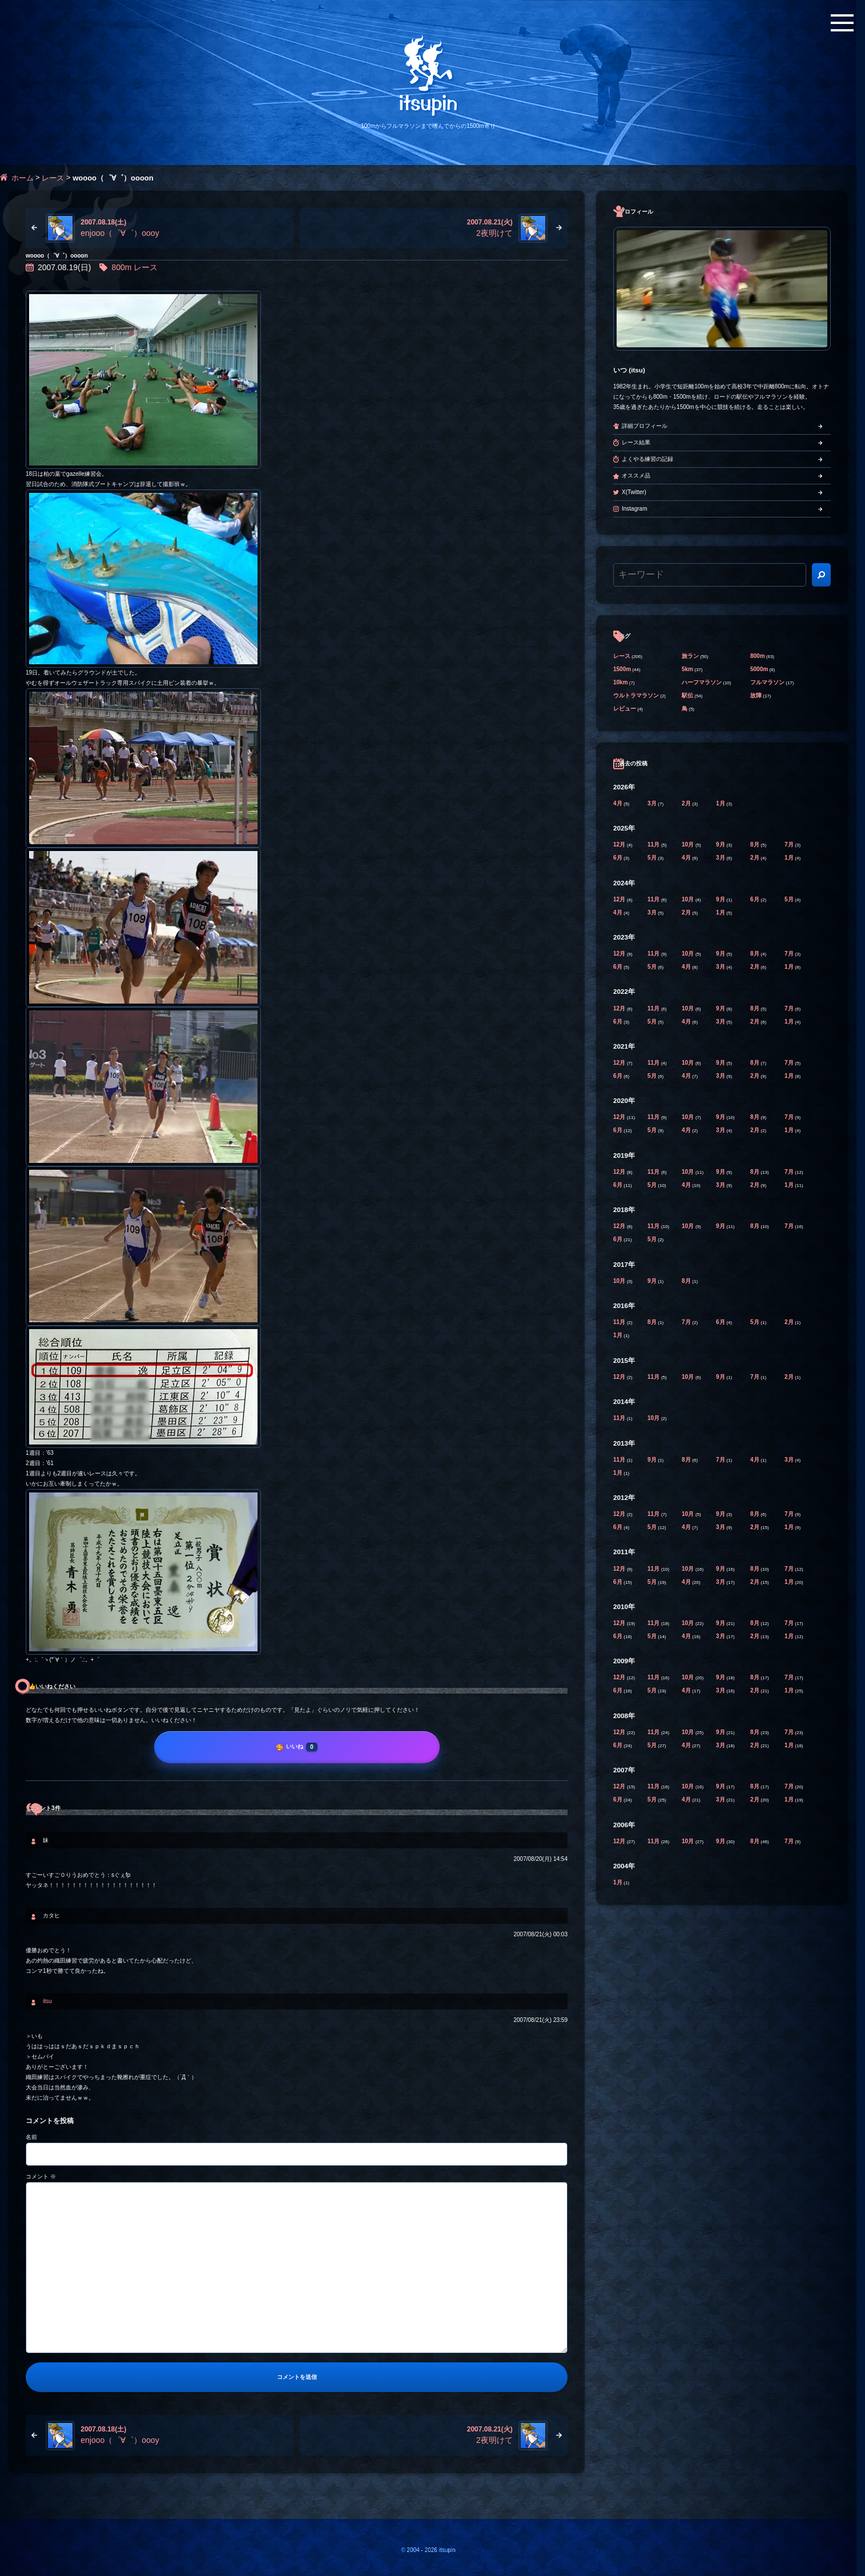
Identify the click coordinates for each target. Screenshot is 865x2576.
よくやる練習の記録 (647, 459)
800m (121, 267)
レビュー (624, 708)
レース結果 (636, 442)
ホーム (22, 178)
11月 (654, 844)
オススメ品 (636, 475)
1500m (622, 669)
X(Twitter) (634, 492)
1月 (721, 803)
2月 (687, 803)
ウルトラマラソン (636, 695)
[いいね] (297, 1747)
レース (53, 178)
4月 (618, 803)
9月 (721, 844)
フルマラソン (767, 682)
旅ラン (690, 656)
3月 (652, 803)
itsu (47, 2001)
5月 (652, 857)
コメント (41, 2176)
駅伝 (687, 695)
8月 (755, 844)
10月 (688, 844)
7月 (789, 844)
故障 (756, 695)
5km (687, 669)
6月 (618, 857)
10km (620, 682)
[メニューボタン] (842, 23)
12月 (620, 844)
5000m (759, 669)
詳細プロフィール (644, 426)
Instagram (634, 508)
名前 (31, 2137)
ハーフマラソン (702, 682)
